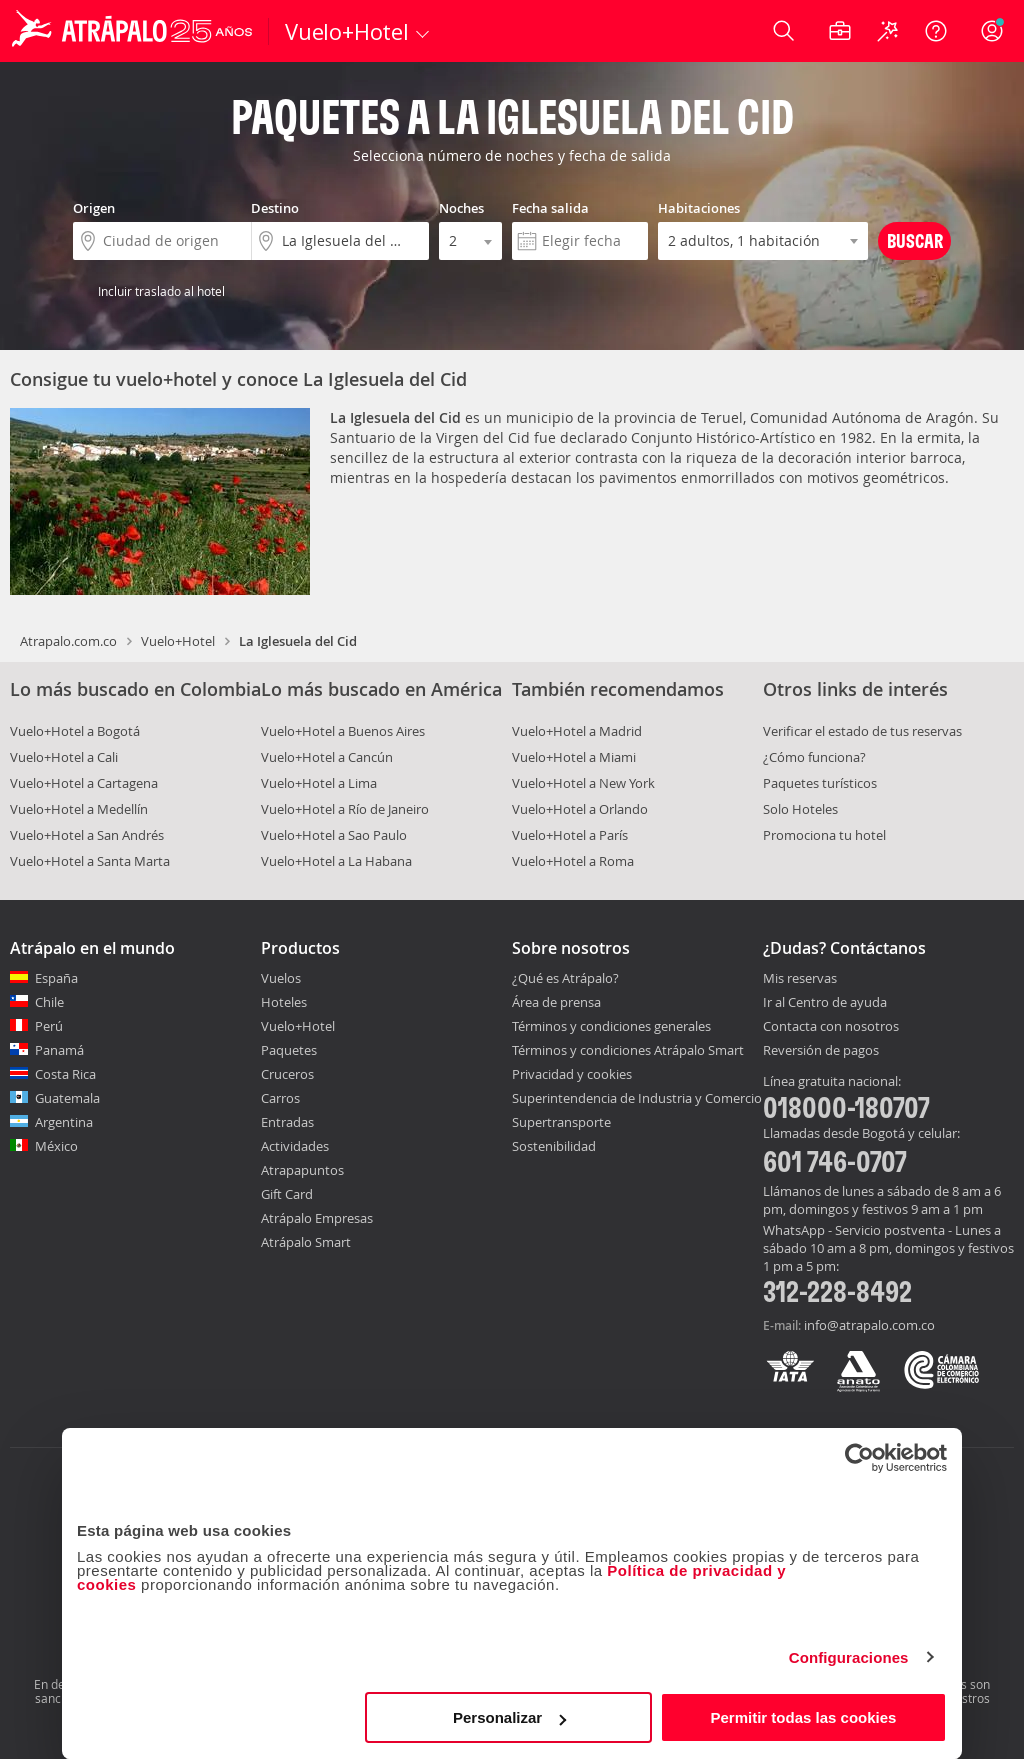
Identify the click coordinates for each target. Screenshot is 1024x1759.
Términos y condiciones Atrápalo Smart (628, 1050)
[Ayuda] (936, 31)
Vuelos (281, 978)
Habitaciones (699, 208)
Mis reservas (800, 979)
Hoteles (284, 1002)
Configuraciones (849, 1657)
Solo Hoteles (800, 809)
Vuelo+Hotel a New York (583, 783)
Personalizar (509, 1717)
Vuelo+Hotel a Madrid (577, 731)
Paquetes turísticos (820, 783)
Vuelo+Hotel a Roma (573, 861)
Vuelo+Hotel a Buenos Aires (343, 731)
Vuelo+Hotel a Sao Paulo (334, 835)
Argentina (64, 1122)
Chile (49, 1002)
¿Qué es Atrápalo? (565, 978)
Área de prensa (556, 1002)
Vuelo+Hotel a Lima (319, 783)
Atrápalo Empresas (317, 1218)
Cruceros (287, 1074)
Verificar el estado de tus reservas (862, 731)
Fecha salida (550, 208)
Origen (94, 208)
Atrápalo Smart (306, 1242)
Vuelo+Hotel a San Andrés (87, 835)
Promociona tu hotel (824, 835)
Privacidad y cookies (572, 1074)
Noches (461, 208)
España (56, 978)
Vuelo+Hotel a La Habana (336, 861)
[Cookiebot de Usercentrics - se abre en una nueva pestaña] (859, 1458)
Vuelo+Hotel (178, 641)
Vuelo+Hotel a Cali (64, 757)
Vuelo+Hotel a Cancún (327, 757)
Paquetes (289, 1050)
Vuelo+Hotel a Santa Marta (90, 861)
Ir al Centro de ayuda (825, 1003)
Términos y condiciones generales (611, 1026)
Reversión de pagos (821, 1051)
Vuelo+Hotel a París (570, 835)
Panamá (59, 1050)
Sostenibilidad (554, 1146)
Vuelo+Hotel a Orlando (580, 809)
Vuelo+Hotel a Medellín (79, 809)
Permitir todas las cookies (803, 1717)
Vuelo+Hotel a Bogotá (75, 731)
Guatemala (67, 1098)
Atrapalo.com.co (68, 641)
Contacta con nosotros (831, 1027)
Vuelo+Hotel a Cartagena (84, 783)
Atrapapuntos (302, 1170)
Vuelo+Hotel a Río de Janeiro (345, 809)
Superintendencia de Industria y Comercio (637, 1098)
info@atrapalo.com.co (869, 1325)
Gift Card (287, 1194)
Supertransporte (561, 1122)
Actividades (295, 1146)
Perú (49, 1026)
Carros (280, 1098)
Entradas (287, 1122)
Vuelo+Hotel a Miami (574, 757)
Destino (275, 208)
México (56, 1146)
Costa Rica (65, 1074)
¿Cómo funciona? (814, 757)
